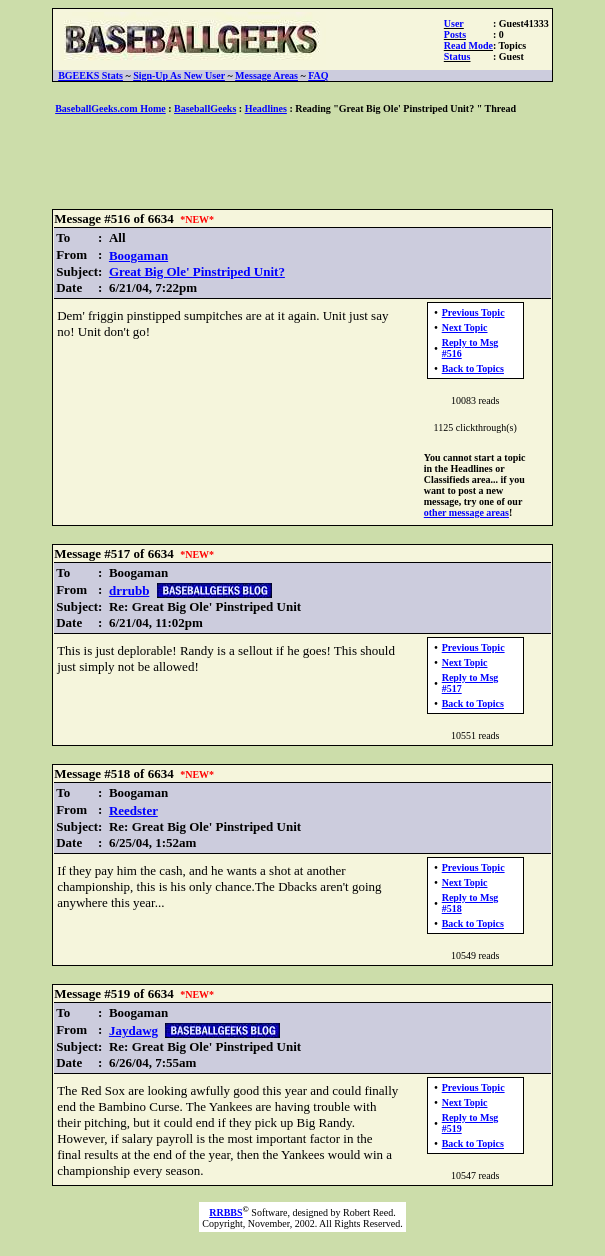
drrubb (129, 590)
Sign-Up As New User (179, 75)
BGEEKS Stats (90, 75)
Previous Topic (473, 312)
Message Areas (266, 75)
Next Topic (465, 327)
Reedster (133, 810)
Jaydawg (133, 1030)
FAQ (318, 75)
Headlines (266, 108)
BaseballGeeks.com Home (110, 108)
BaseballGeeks (205, 108)
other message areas (466, 512)
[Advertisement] (303, 163)
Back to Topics (473, 368)
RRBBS (225, 1212)
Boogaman (138, 255)
